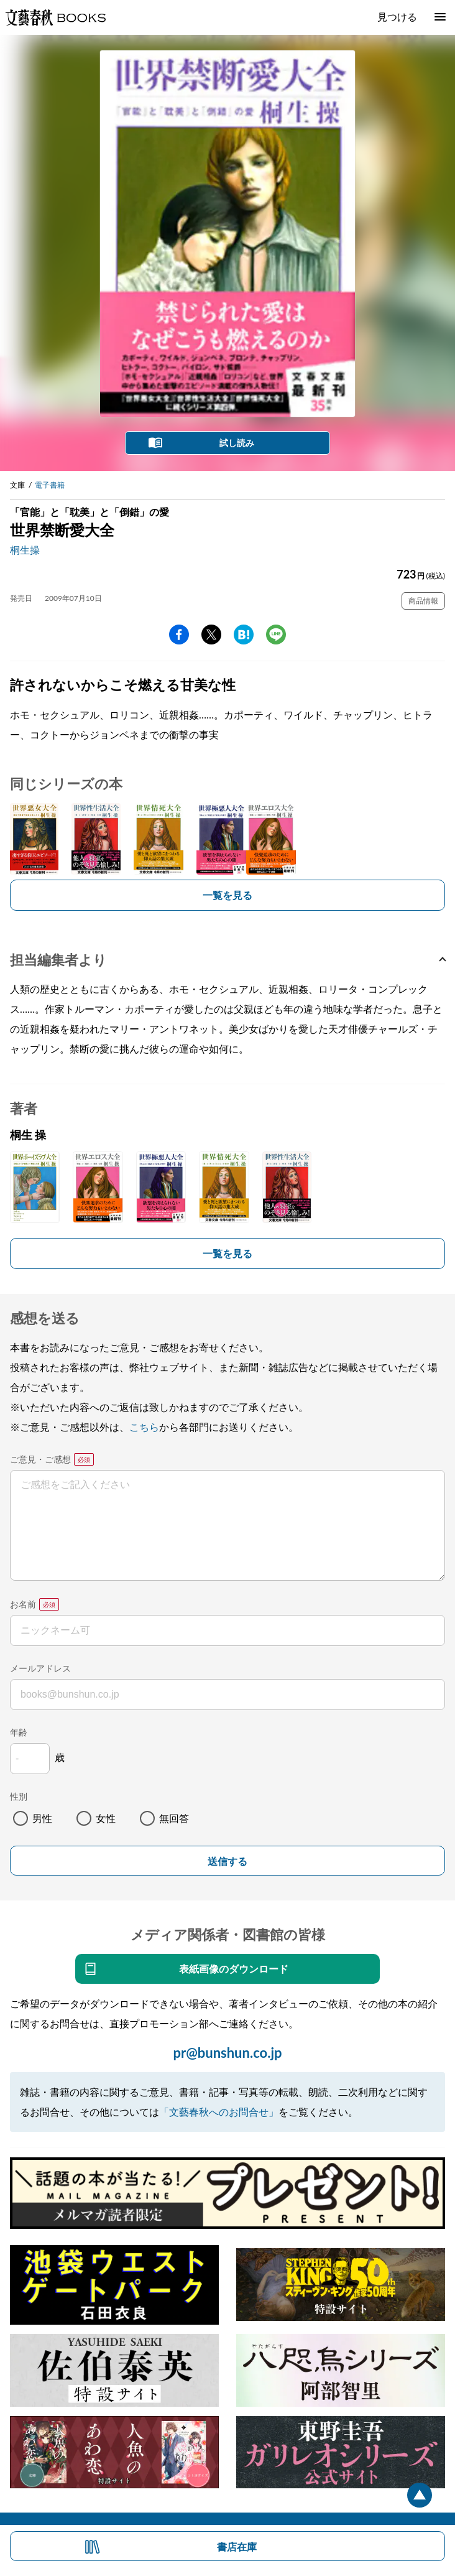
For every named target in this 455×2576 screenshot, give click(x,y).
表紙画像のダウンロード (233, 1968)
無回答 (174, 1818)
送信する (227, 1861)
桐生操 (25, 550)
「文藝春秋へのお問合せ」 (218, 2112)
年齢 (18, 1732)
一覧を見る (227, 895)
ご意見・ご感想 (40, 1459)
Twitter (211, 634)
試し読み (236, 442)
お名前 (23, 1604)
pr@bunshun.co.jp (227, 2052)
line (276, 634)
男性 (42, 1818)
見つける (397, 16)
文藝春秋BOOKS (55, 17)
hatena (244, 634)
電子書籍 (50, 485)
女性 (106, 1818)
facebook (179, 634)
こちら (144, 1427)
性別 (18, 1796)
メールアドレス (40, 1668)
